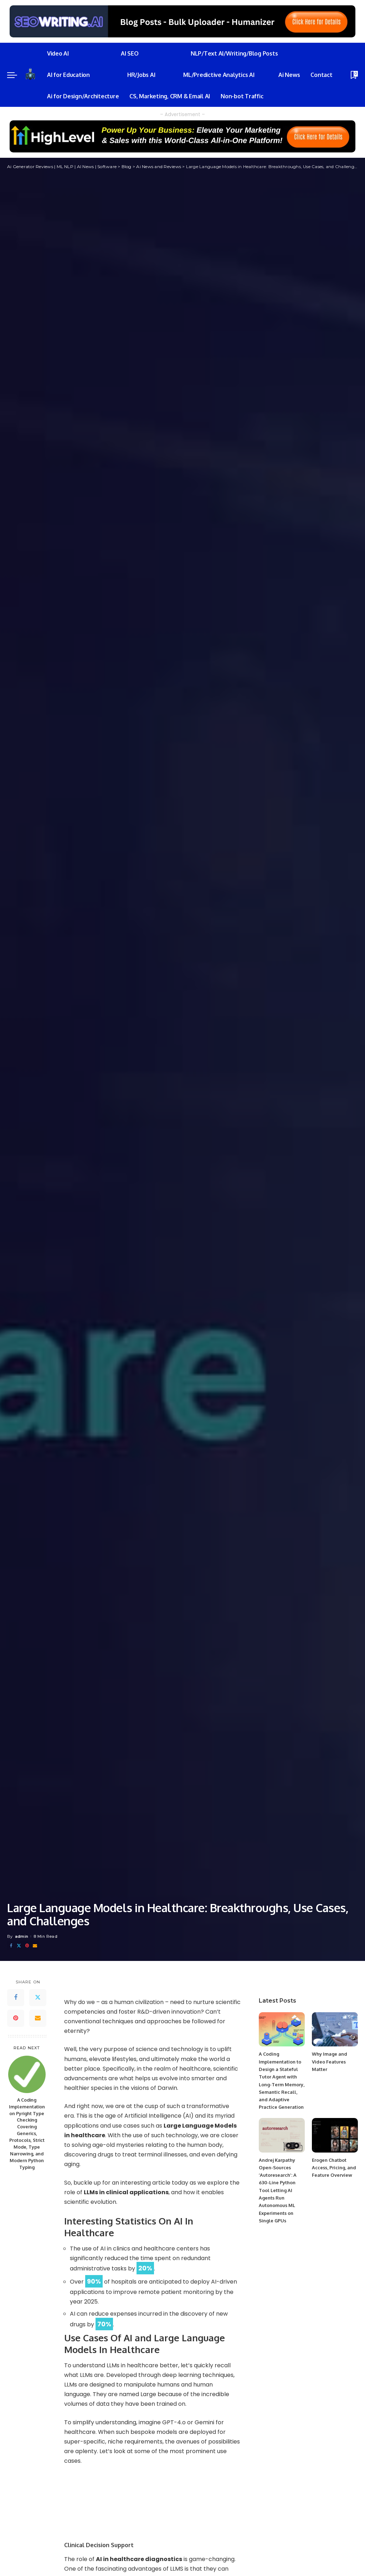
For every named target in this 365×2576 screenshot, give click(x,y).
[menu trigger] (15, 75)
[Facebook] (11, 1945)
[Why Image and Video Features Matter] (335, 2029)
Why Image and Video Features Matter (329, 2061)
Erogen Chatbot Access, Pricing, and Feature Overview (334, 2167)
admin (22, 1936)
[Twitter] (19, 1945)
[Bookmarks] (353, 75)
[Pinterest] (27, 1945)
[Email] (35, 1945)
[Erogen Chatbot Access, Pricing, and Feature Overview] (335, 2135)
